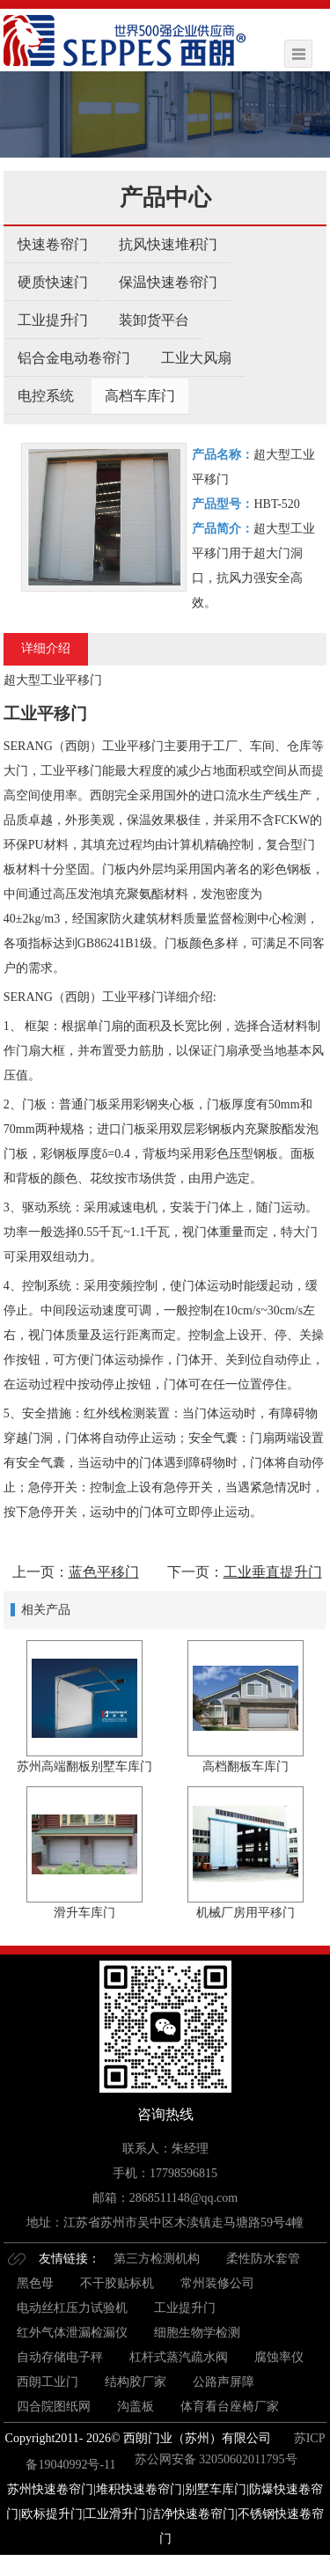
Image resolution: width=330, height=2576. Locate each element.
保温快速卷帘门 (168, 282)
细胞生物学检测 (197, 2332)
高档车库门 (140, 395)
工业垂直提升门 (273, 1571)
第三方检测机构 (157, 2258)
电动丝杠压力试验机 (72, 2308)
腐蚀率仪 (279, 2357)
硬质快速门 (53, 282)
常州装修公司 (217, 2283)
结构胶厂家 (135, 2381)
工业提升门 (53, 320)
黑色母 (35, 2283)
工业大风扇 (196, 357)
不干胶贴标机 (117, 2283)
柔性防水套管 (263, 2258)
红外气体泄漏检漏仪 (72, 2332)
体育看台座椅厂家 (229, 2406)
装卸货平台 (154, 320)
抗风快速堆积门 (168, 244)
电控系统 (46, 395)
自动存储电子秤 (60, 2357)
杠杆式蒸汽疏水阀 (178, 2357)
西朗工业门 (47, 2381)
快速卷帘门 (53, 244)
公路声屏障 (223, 2381)
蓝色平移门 (104, 1571)
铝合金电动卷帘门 (74, 357)
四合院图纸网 (54, 2406)
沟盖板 (135, 2406)
